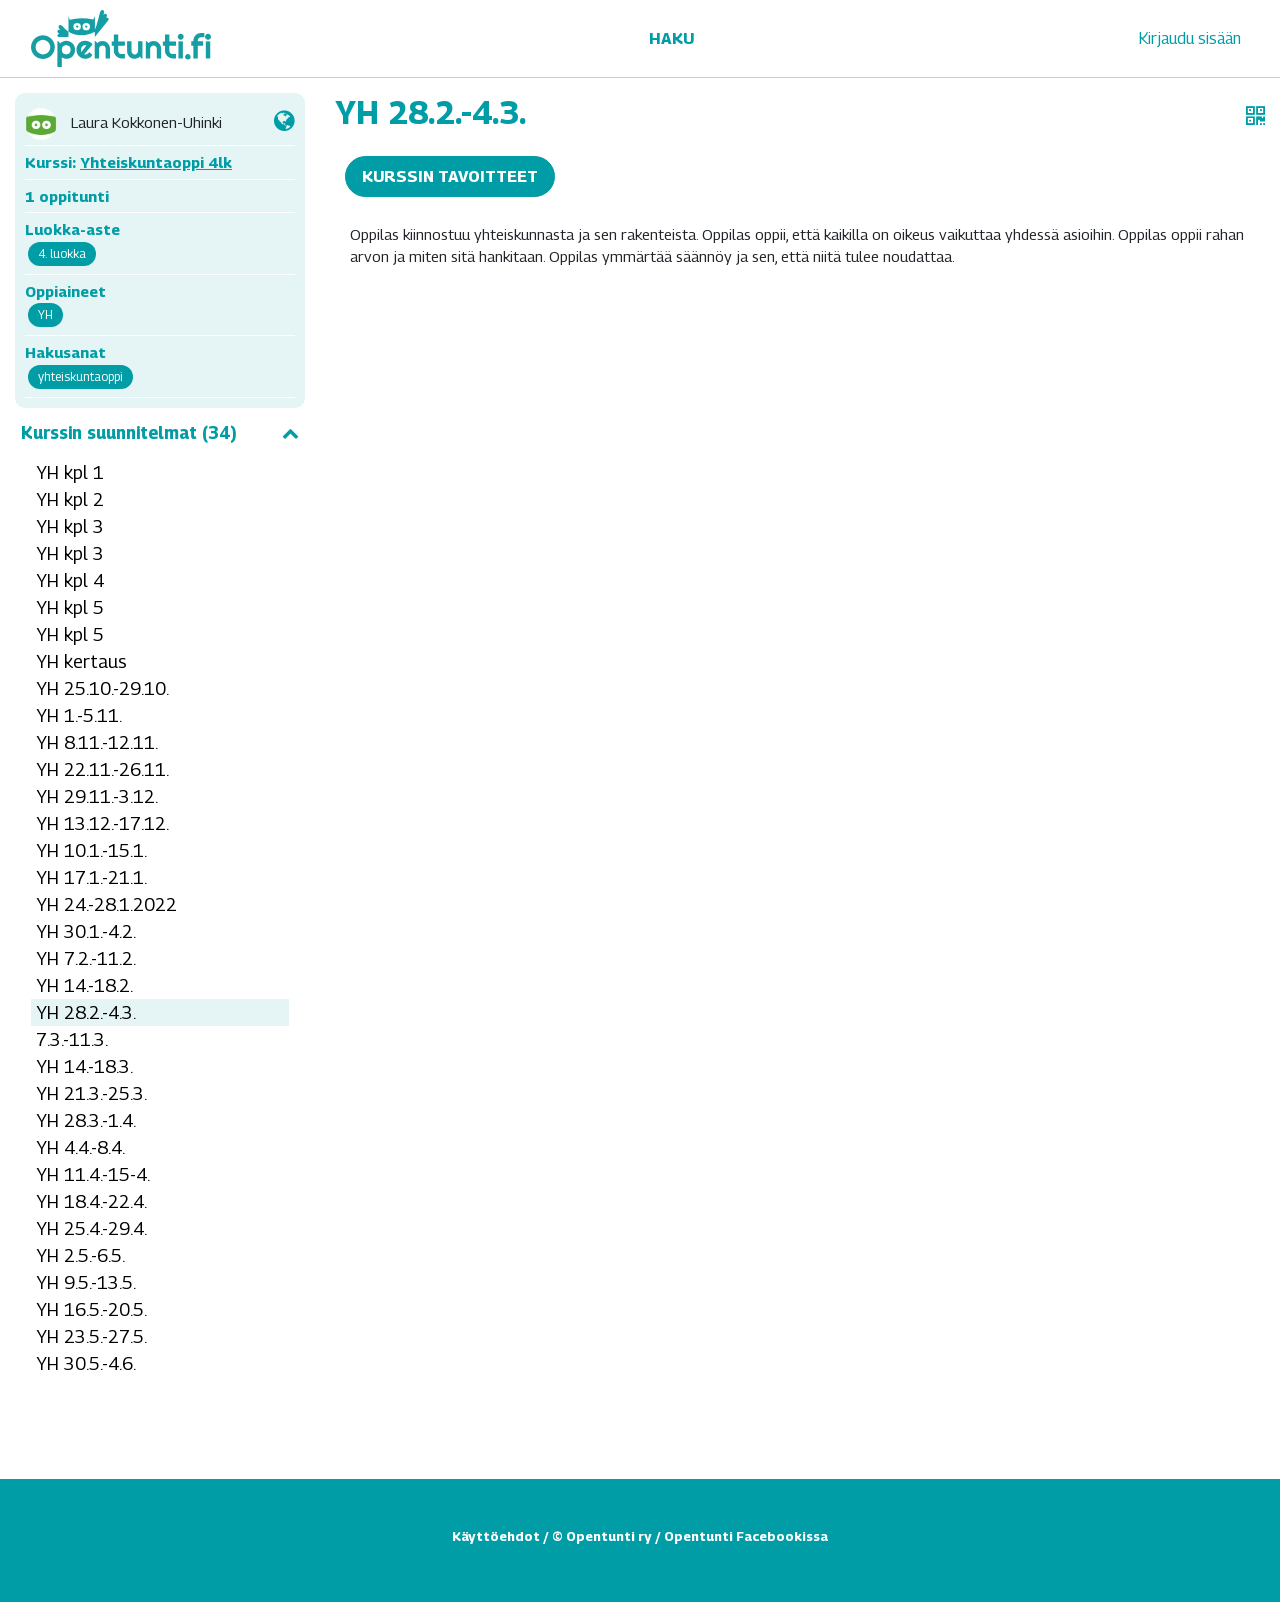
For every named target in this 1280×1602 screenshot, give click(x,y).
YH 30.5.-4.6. (86, 1363)
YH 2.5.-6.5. (80, 1255)
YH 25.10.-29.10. (102, 688)
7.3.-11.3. (72, 1039)
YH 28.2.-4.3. (86, 1012)
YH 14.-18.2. (84, 985)
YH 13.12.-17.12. (102, 823)
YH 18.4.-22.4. (91, 1201)
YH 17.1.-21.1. (91, 877)
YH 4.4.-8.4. (80, 1147)
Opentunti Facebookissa (746, 1536)
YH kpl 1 (70, 472)
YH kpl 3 (70, 526)
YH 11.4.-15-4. (93, 1174)
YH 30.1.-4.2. (86, 931)
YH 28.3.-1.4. (86, 1120)
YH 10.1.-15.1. (91, 850)
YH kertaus (81, 661)
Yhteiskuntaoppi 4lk (156, 162)
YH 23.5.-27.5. (91, 1336)
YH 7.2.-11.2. (86, 958)
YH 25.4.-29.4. (91, 1228)
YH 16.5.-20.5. (91, 1309)
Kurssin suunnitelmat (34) (160, 433)
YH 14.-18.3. (84, 1066)
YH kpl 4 (70, 580)
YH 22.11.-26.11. (102, 769)
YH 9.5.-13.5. (86, 1282)
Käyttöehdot (496, 1536)
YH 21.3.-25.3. (91, 1093)
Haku (671, 38)
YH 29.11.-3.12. (97, 796)
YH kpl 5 (70, 607)
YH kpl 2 (70, 499)
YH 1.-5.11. (79, 715)
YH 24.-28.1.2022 (106, 904)
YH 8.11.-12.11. (97, 742)
